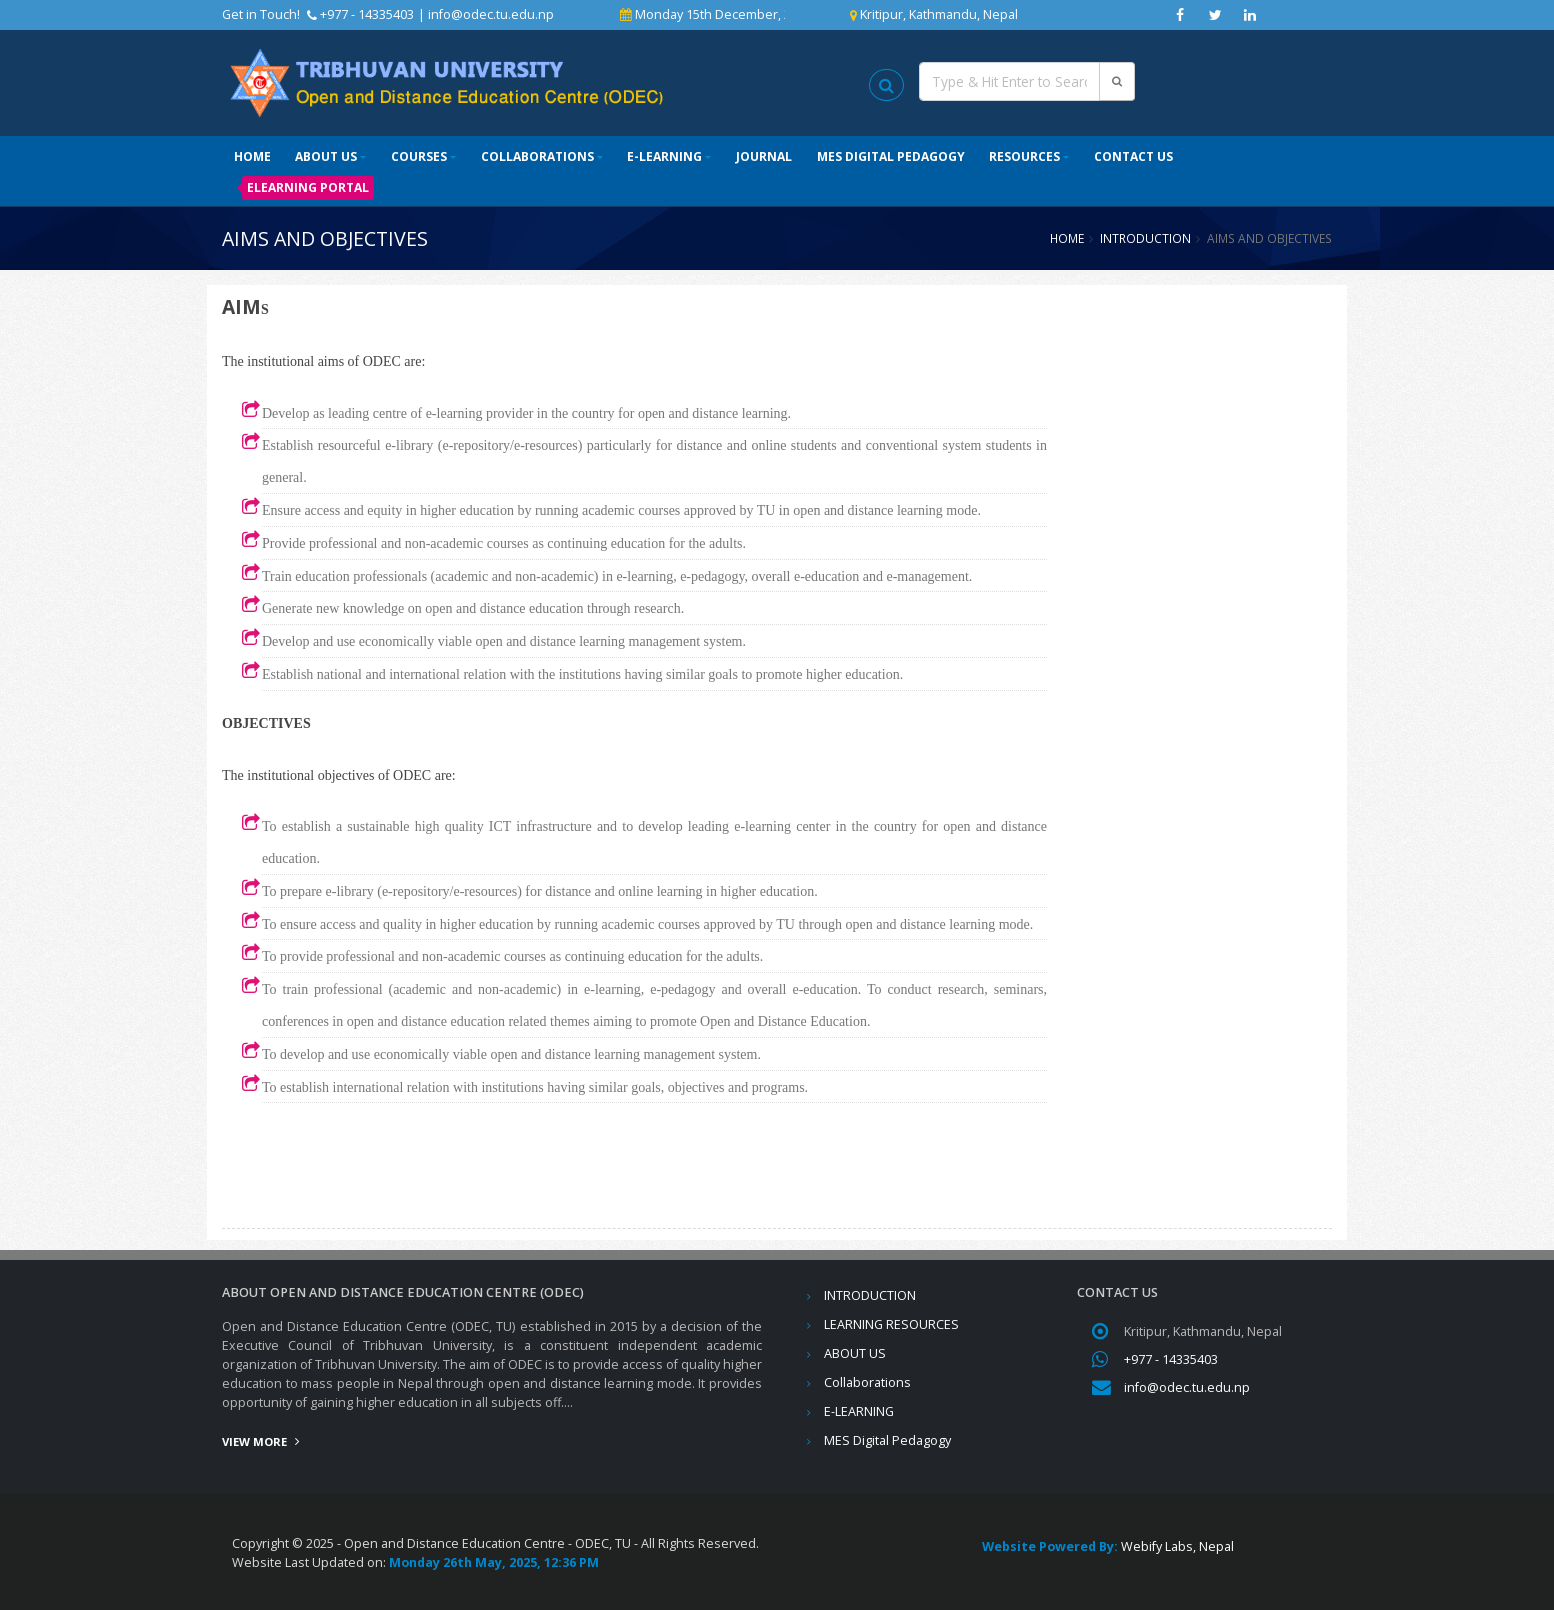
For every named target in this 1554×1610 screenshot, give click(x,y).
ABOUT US (326, 156)
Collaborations (537, 156)
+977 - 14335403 (1171, 1359)
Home (252, 156)
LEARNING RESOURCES (891, 1324)
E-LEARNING (664, 156)
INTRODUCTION (1145, 238)
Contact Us (1133, 156)
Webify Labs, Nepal (1177, 1546)
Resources (1024, 156)
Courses (419, 156)
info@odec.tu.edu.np (491, 14)
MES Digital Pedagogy (891, 156)
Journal (764, 156)
